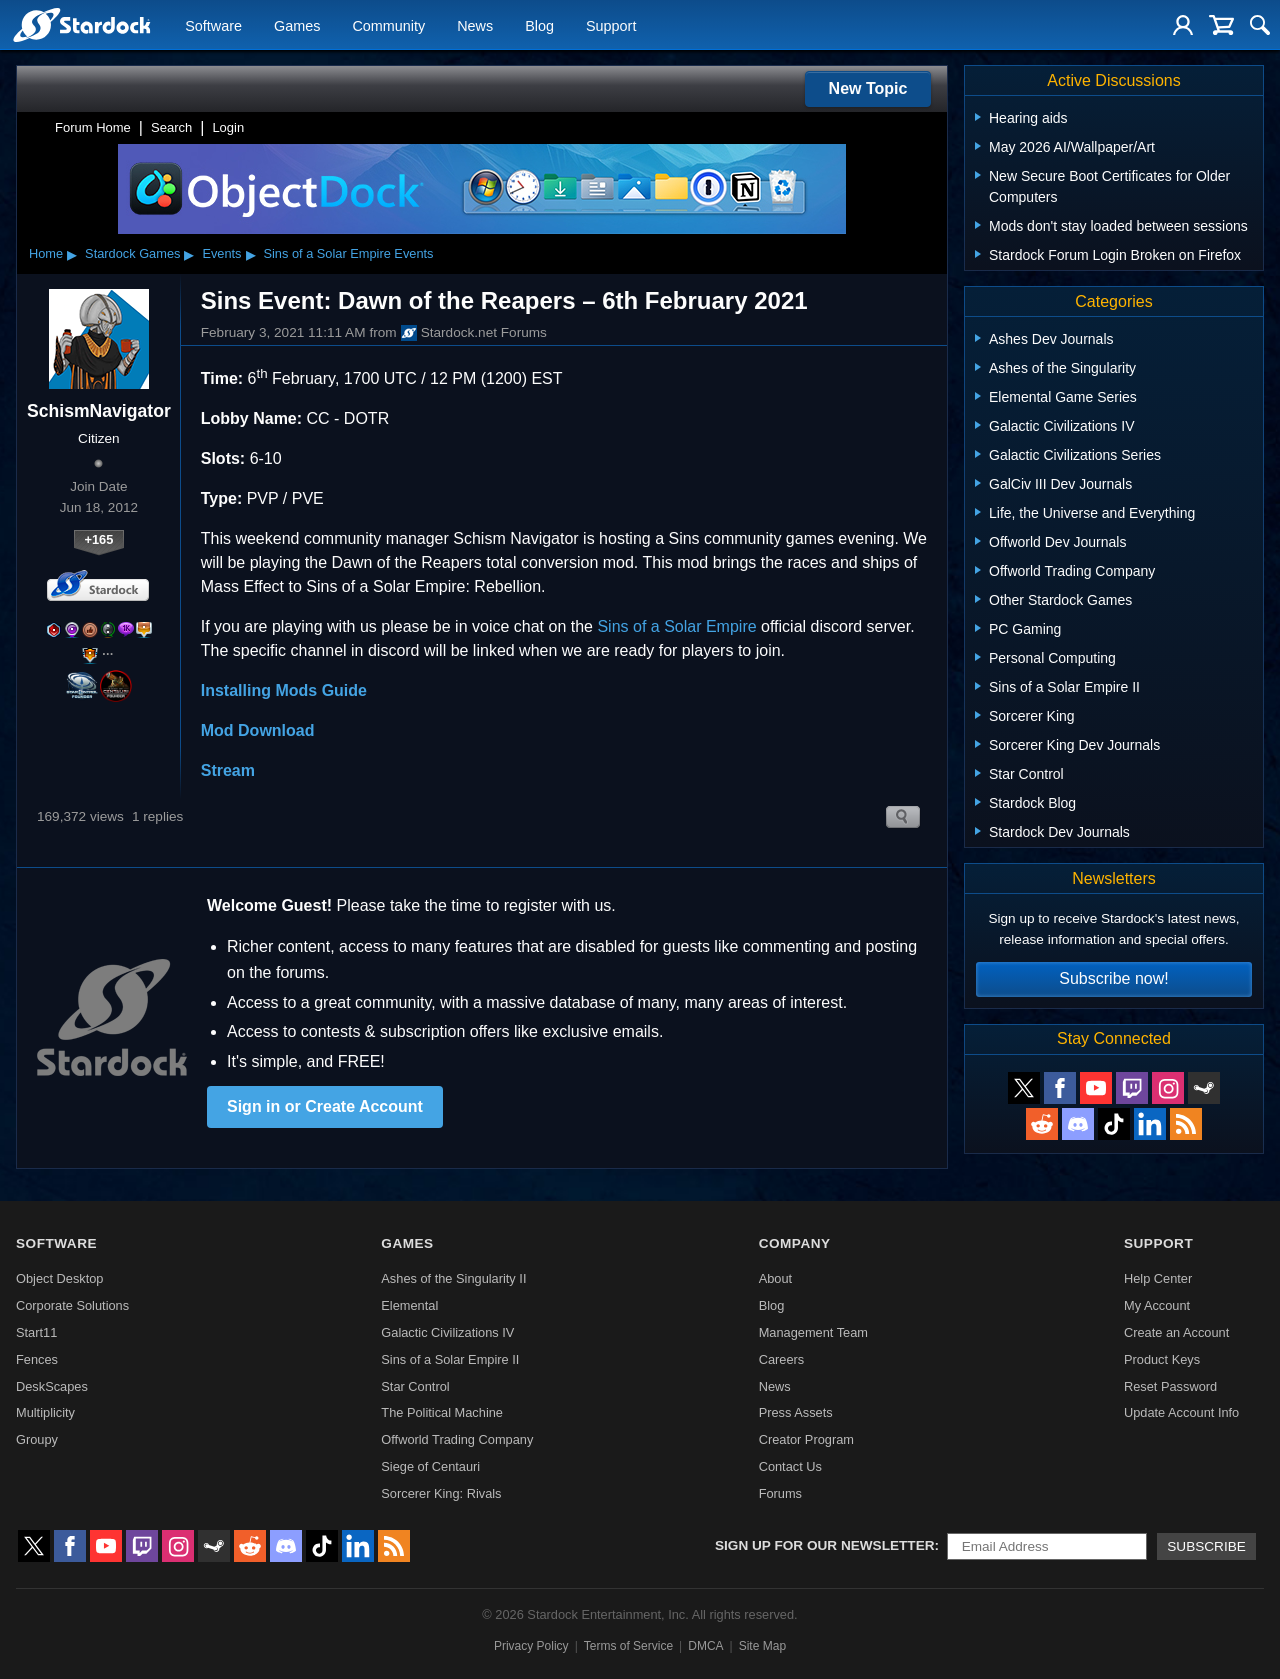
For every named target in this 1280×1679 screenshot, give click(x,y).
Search (171, 127)
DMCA (705, 1646)
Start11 (36, 1332)
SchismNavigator (99, 411)
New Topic (868, 88)
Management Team (813, 1332)
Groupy (37, 1439)
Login (228, 127)
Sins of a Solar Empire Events (348, 253)
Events (221, 253)
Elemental (409, 1305)
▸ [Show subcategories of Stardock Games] (189, 254)
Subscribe (1206, 1546)
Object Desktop (60, 1278)
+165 (98, 539)
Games (297, 26)
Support (611, 26)
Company (795, 1243)
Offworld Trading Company (457, 1439)
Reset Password (1170, 1386)
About (775, 1278)
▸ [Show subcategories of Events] (251, 254)
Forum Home (93, 127)
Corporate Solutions (72, 1305)
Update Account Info (1181, 1412)
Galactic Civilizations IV (447, 1332)
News (475, 26)
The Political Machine (442, 1412)
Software (213, 26)
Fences (37, 1359)
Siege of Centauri (430, 1466)
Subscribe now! (1113, 978)
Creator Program (806, 1439)
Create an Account (1176, 1332)
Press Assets (796, 1412)
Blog (539, 26)
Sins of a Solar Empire (676, 626)
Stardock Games (132, 253)
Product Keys (1162, 1359)
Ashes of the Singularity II (453, 1278)
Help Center (1158, 1278)
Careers (782, 1359)
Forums (780, 1493)
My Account (1157, 1305)
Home (46, 253)
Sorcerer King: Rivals (441, 1493)
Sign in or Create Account (325, 1106)
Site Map (762, 1646)
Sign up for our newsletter (825, 1545)
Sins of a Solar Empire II (450, 1359)
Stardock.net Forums (474, 333)
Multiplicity (45, 1412)
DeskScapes (52, 1386)
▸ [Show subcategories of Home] (72, 254)
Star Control (415, 1386)
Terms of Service (628, 1646)
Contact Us (790, 1466)
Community (388, 26)
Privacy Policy (531, 1646)
